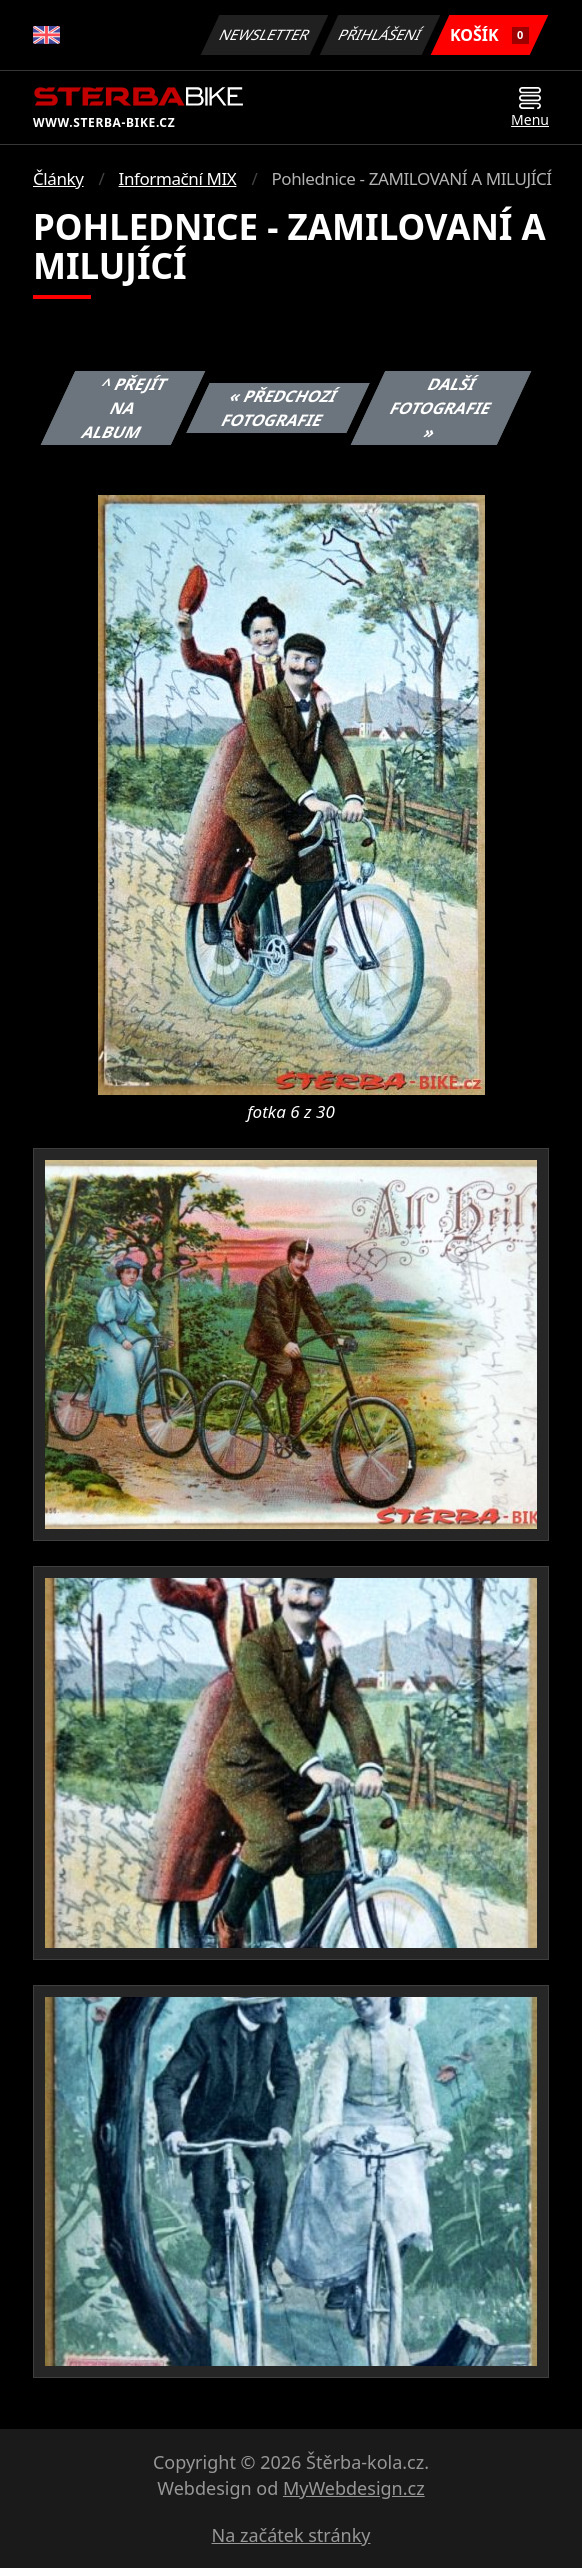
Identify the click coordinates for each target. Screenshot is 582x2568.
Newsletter (264, 34)
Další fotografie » (441, 408)
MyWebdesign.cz (354, 2488)
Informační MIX (178, 178)
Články (58, 178)
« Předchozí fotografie (280, 408)
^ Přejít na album (125, 408)
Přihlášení (379, 34)
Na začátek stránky (291, 2535)
